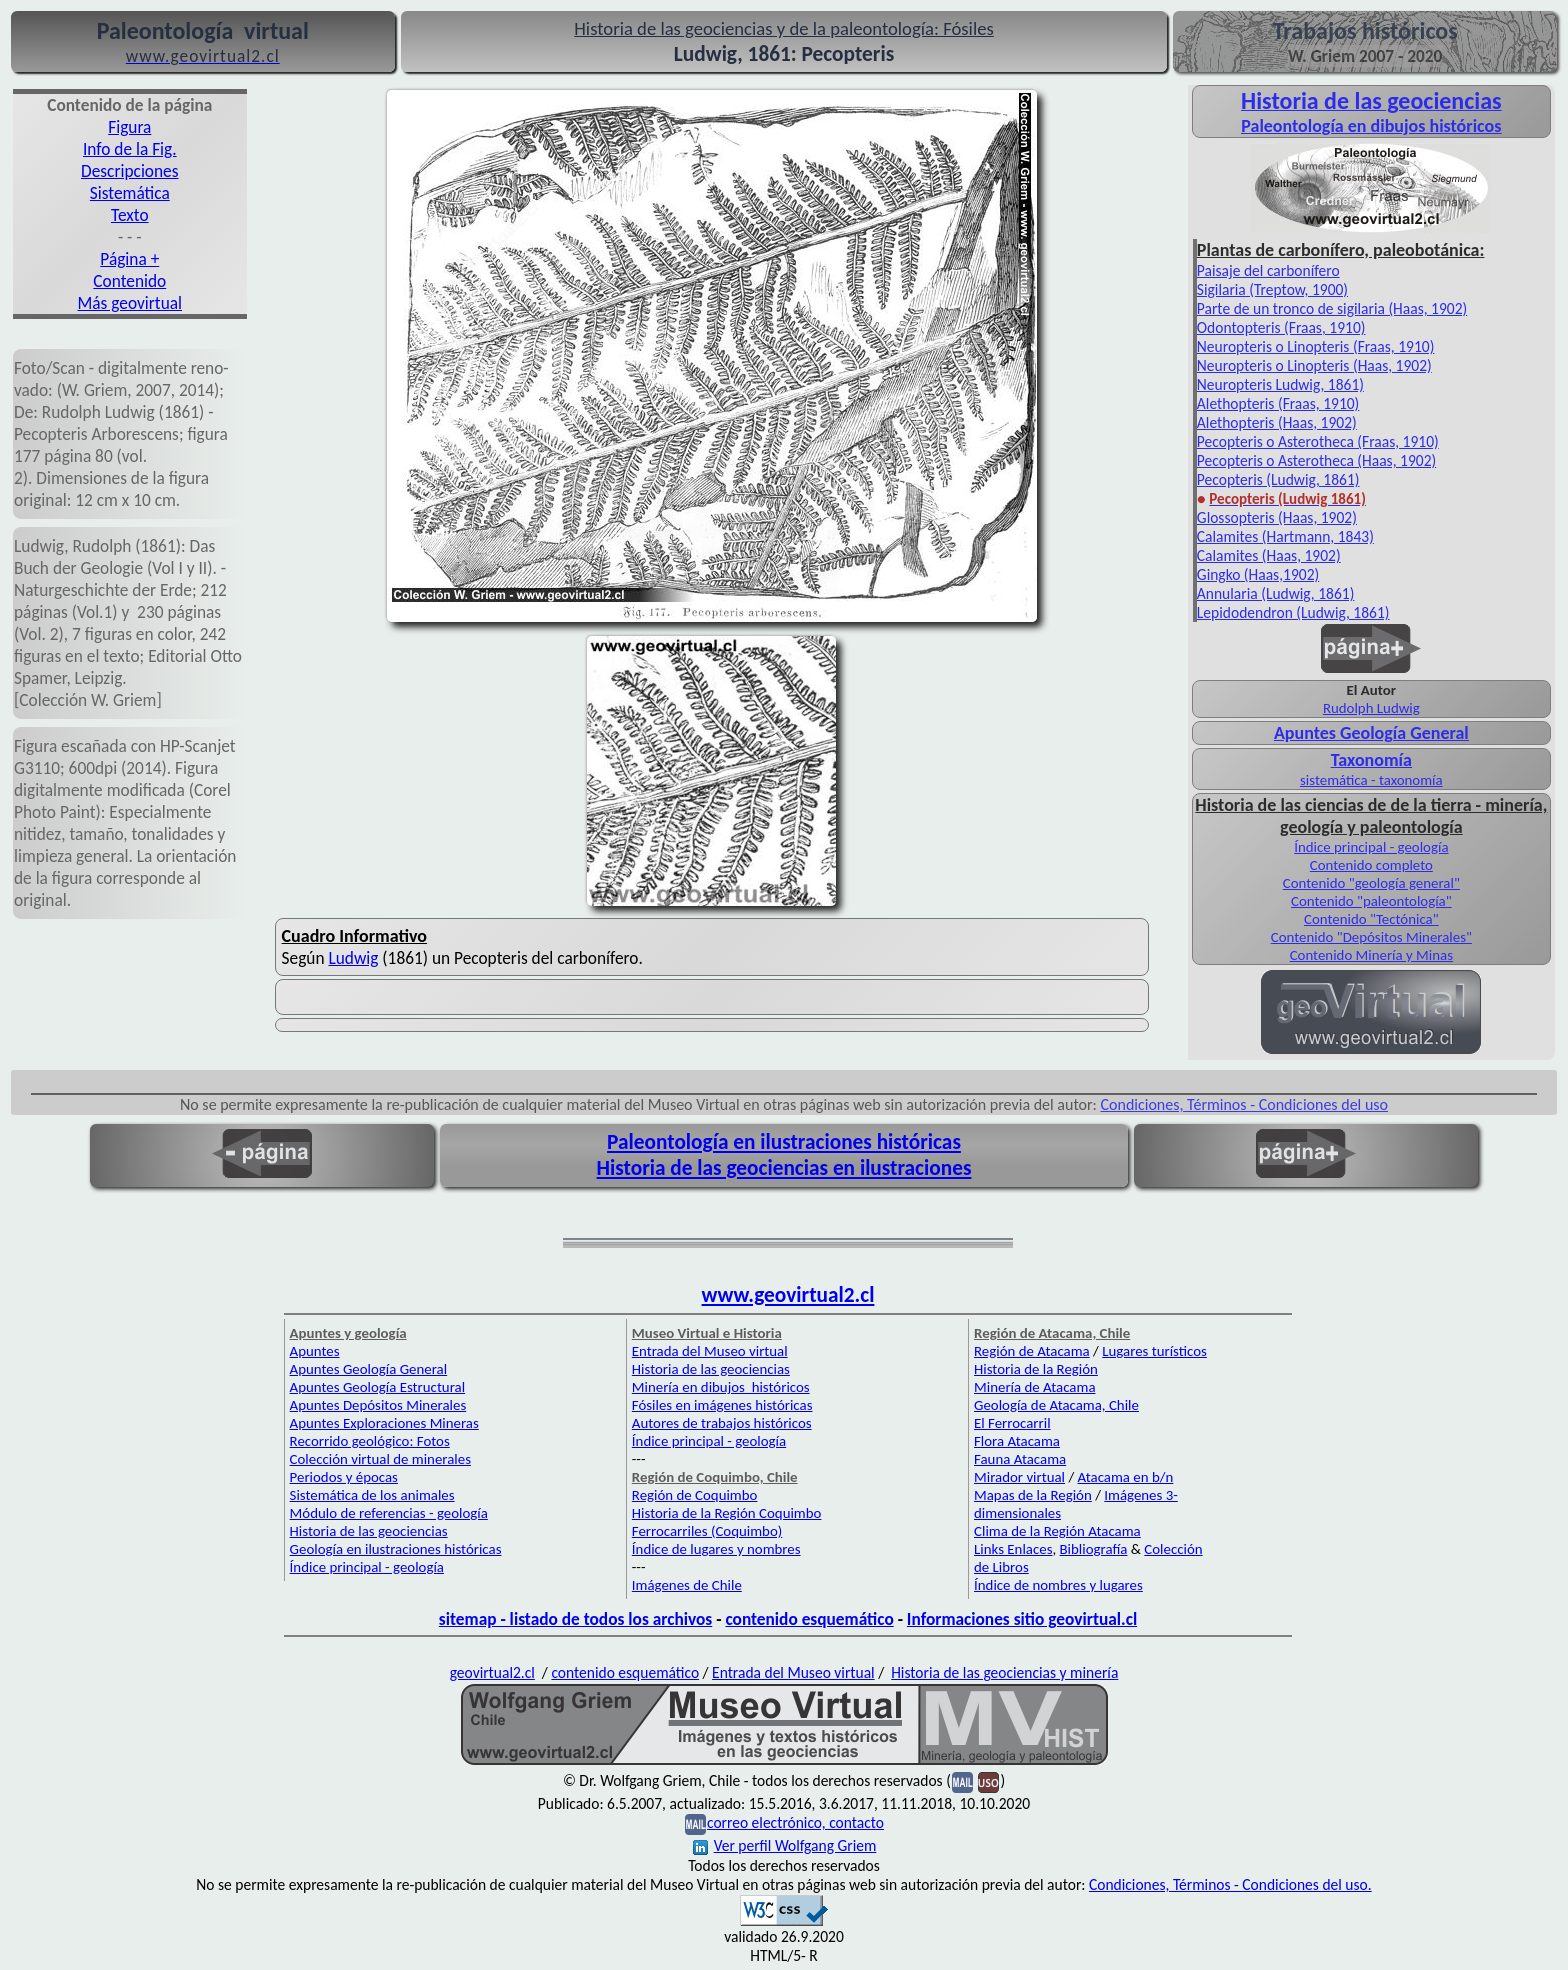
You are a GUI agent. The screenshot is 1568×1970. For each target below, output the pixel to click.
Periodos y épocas (344, 1477)
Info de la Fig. (130, 149)
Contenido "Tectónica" (1371, 919)
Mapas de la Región (1033, 1495)
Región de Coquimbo (695, 1495)
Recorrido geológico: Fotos (370, 1441)
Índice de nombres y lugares (1058, 1585)
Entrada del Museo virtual (710, 1351)
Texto (130, 215)
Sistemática (130, 193)
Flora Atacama (1017, 1441)
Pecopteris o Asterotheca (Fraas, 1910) (1318, 441)
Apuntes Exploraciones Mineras (384, 1423)
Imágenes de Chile (687, 1585)
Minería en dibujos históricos (721, 1387)
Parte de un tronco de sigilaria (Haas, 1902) (1332, 308)
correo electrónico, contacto (795, 1822)
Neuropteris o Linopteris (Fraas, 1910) (1316, 346)
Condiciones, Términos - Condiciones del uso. (1230, 1884)
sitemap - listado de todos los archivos (575, 1619)
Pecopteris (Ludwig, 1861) (1278, 479)
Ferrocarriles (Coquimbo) (707, 1531)
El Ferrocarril (1012, 1423)
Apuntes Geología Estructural (378, 1387)
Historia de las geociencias (369, 1531)
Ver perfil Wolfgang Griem (785, 1845)
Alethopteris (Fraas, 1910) (1278, 403)
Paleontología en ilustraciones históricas (784, 1142)
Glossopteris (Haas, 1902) (1277, 517)
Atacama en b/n (1126, 1477)
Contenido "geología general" (1371, 883)
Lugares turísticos (1154, 1351)
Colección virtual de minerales (380, 1459)
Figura (129, 127)
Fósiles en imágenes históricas (722, 1405)
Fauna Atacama (1020, 1459)
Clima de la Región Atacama (1057, 1531)
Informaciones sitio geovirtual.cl (1022, 1619)
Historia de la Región (1036, 1369)
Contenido (129, 281)
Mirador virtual (1019, 1477)
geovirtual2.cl (492, 1672)
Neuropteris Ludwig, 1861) (1280, 384)
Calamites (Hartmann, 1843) (1285, 536)
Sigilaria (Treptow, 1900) (1272, 289)
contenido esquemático (809, 1619)
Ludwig (353, 958)
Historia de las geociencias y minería (1004, 1672)
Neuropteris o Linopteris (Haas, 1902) (1314, 365)
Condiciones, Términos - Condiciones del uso (1245, 1104)
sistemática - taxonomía (1371, 780)
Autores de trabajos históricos (722, 1423)
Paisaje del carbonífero (1268, 270)
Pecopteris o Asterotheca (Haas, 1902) (1316, 460)
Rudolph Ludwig (1371, 708)
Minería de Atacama (1034, 1387)
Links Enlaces (1013, 1549)
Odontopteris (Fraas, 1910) (1281, 327)
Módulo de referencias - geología (389, 1513)
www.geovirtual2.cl (788, 1295)
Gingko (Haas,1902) (1258, 574)
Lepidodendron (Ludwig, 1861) (1293, 612)
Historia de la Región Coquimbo (727, 1513)
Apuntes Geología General (369, 1369)
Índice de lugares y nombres (716, 1549)
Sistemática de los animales (372, 1495)
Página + (129, 259)
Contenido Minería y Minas (1371, 955)
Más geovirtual (130, 303)
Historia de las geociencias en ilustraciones (784, 1168)
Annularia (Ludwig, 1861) (1276, 593)
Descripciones (129, 171)
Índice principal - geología (1371, 847)
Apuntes (315, 1351)
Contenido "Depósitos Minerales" (1371, 937)
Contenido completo (1371, 865)
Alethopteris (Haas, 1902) (1277, 422)
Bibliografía (1094, 1549)
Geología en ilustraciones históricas (396, 1549)
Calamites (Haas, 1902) (1269, 555)
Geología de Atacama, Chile (1056, 1405)
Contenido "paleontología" (1371, 901)
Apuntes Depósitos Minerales (378, 1405)
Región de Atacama (1032, 1351)
